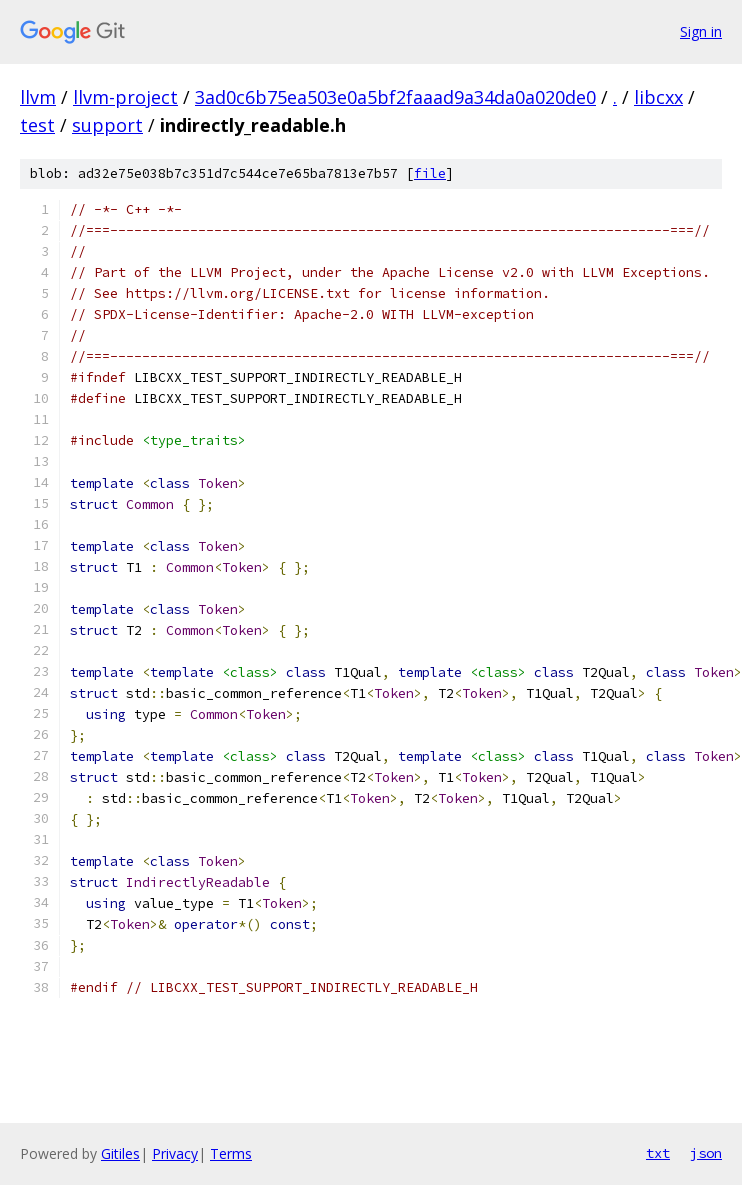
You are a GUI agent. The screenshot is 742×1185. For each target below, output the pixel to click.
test (37, 125)
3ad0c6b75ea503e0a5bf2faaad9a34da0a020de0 (395, 97)
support (107, 125)
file (430, 173)
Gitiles (120, 1153)
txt (658, 1153)
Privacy (175, 1153)
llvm (38, 97)
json (706, 1153)
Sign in (701, 31)
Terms (231, 1153)
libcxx (658, 97)
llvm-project (125, 97)
